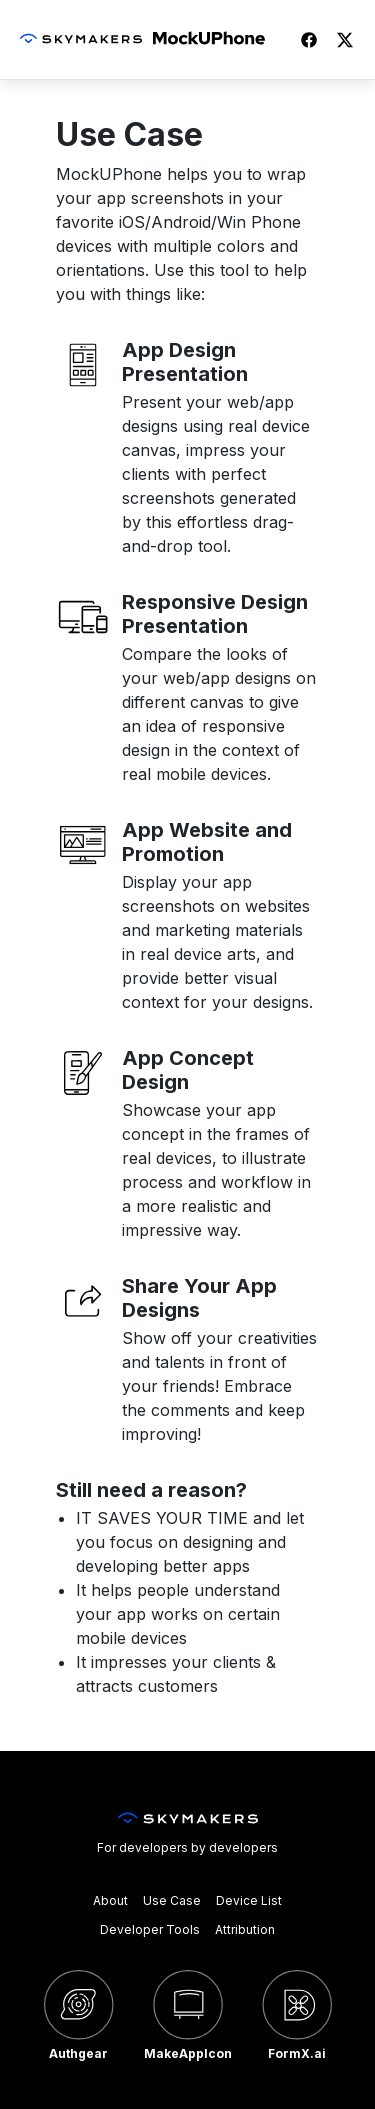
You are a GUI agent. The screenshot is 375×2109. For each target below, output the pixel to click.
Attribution (245, 1929)
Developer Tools (150, 1929)
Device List (249, 1900)
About (110, 1900)
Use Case (172, 1900)
